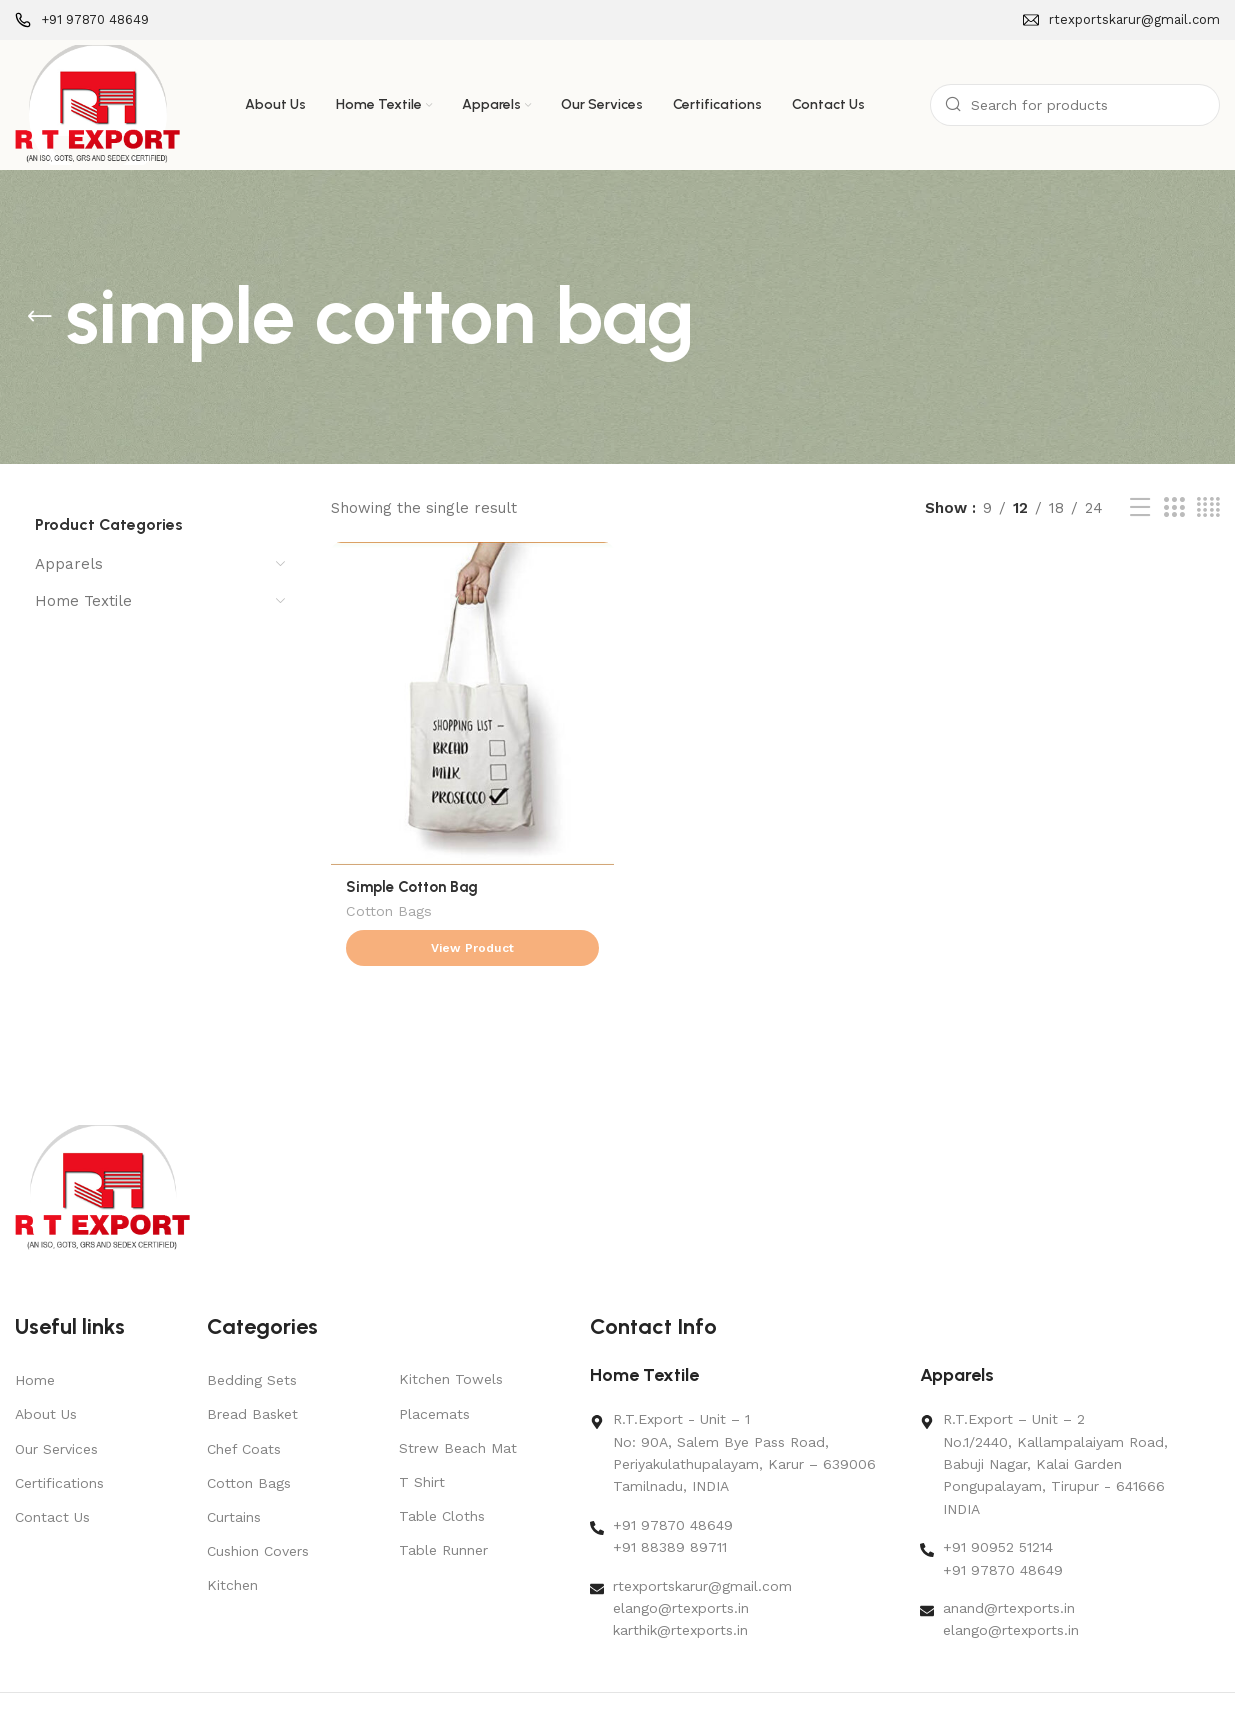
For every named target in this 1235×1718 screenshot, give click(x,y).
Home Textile (83, 601)
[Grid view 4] (1208, 508)
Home (35, 1341)
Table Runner (443, 1511)
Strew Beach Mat (458, 1409)
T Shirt (422, 1443)
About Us (46, 1375)
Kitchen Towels (451, 1340)
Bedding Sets (252, 1341)
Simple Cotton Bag (412, 887)
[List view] (1140, 508)
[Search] (1075, 105)
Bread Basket (252, 1375)
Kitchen (232, 1546)
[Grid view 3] (1174, 508)
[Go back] (40, 317)
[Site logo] (97, 104)
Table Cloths (442, 1477)
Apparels (69, 564)
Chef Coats (244, 1409)
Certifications (59, 1444)
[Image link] (102, 1148)
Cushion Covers (258, 1512)
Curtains (234, 1478)
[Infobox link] (82, 20)
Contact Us (52, 1478)
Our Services (56, 1409)
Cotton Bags (389, 913)
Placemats (434, 1374)
